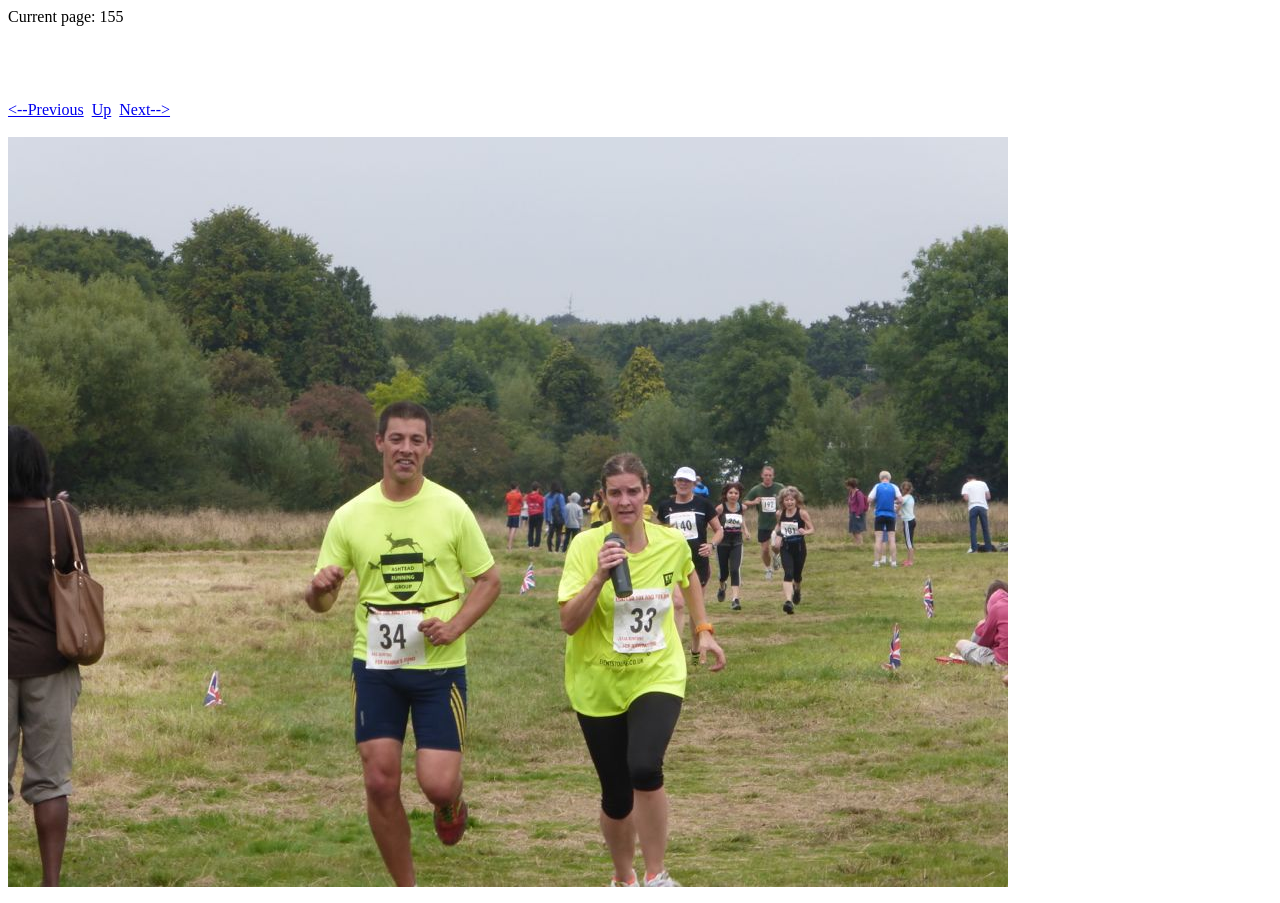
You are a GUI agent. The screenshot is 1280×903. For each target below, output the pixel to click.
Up (102, 109)
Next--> (144, 109)
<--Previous (46, 109)
